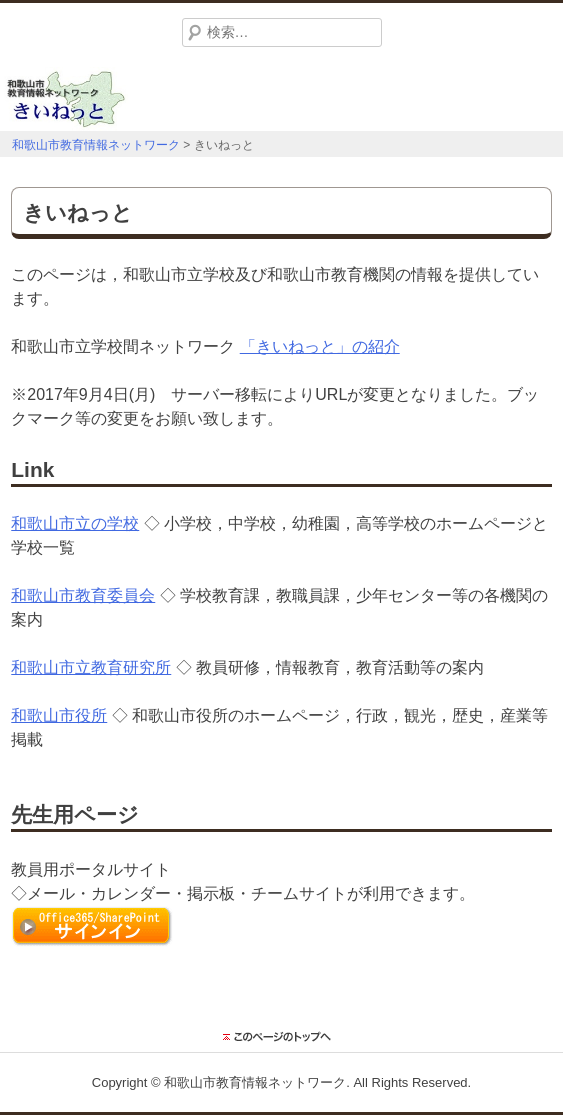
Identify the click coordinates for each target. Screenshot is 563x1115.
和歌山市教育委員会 (83, 595)
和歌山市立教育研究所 (91, 667)
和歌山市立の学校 (75, 523)
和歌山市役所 (59, 715)
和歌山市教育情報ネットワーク (255, 1082)
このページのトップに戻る (282, 1037)
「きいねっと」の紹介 (320, 346)
